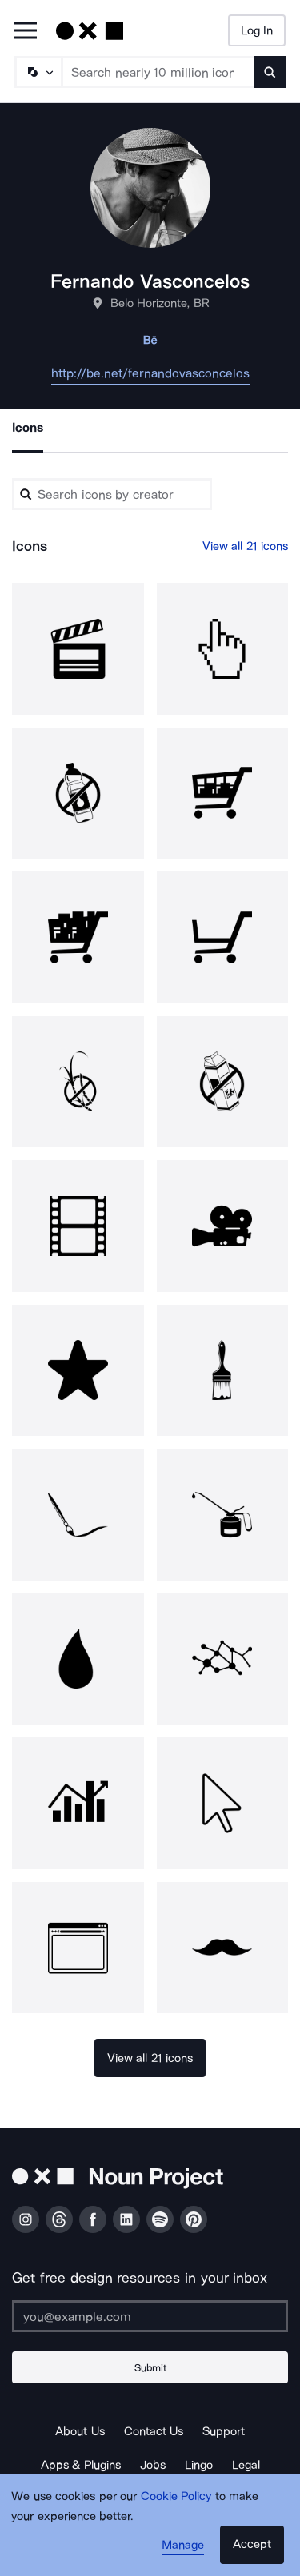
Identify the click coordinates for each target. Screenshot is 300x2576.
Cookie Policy (176, 2496)
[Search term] (158, 72)
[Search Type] (37, 72)
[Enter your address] (150, 2316)
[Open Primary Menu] (25, 31)
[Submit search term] (270, 72)
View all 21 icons (245, 546)
